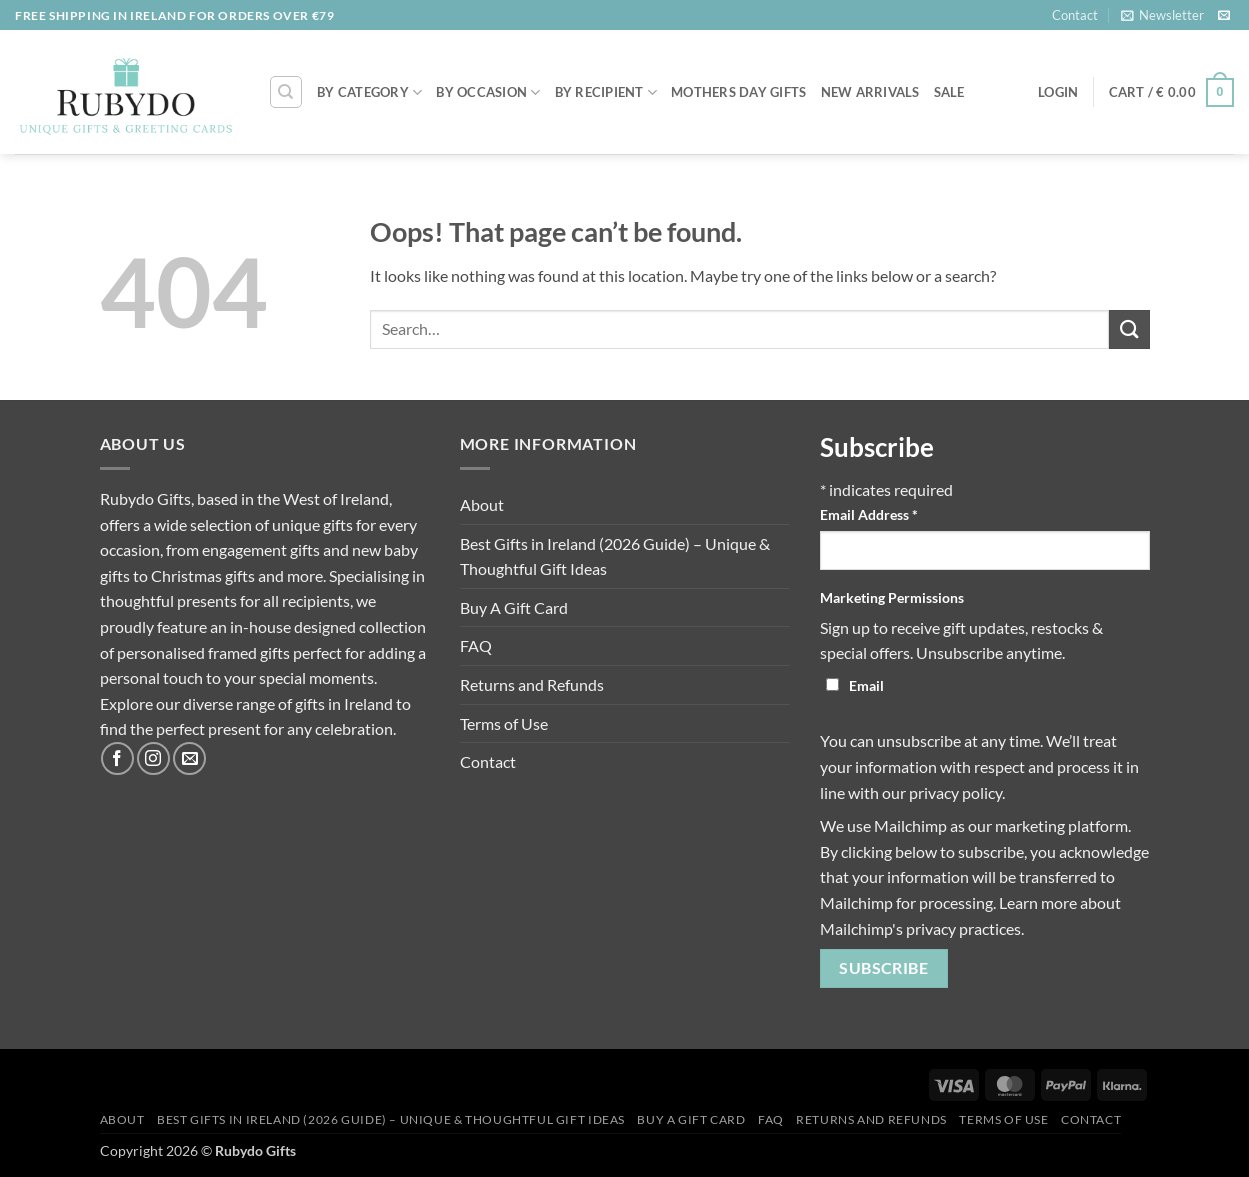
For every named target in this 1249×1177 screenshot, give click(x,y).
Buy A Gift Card (514, 607)
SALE (949, 92)
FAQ (476, 645)
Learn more (1038, 902)
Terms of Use (504, 723)
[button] (1162, 15)
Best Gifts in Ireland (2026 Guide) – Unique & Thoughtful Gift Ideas (615, 556)
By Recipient (606, 92)
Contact (1075, 15)
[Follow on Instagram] (153, 758)
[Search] (286, 92)
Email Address (869, 514)
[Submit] (1129, 329)
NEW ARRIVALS (870, 92)
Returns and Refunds (532, 684)
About (482, 504)
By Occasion (488, 92)
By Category (369, 92)
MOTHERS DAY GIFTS (738, 92)
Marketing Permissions (892, 597)
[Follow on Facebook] (117, 758)
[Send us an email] (1224, 16)
